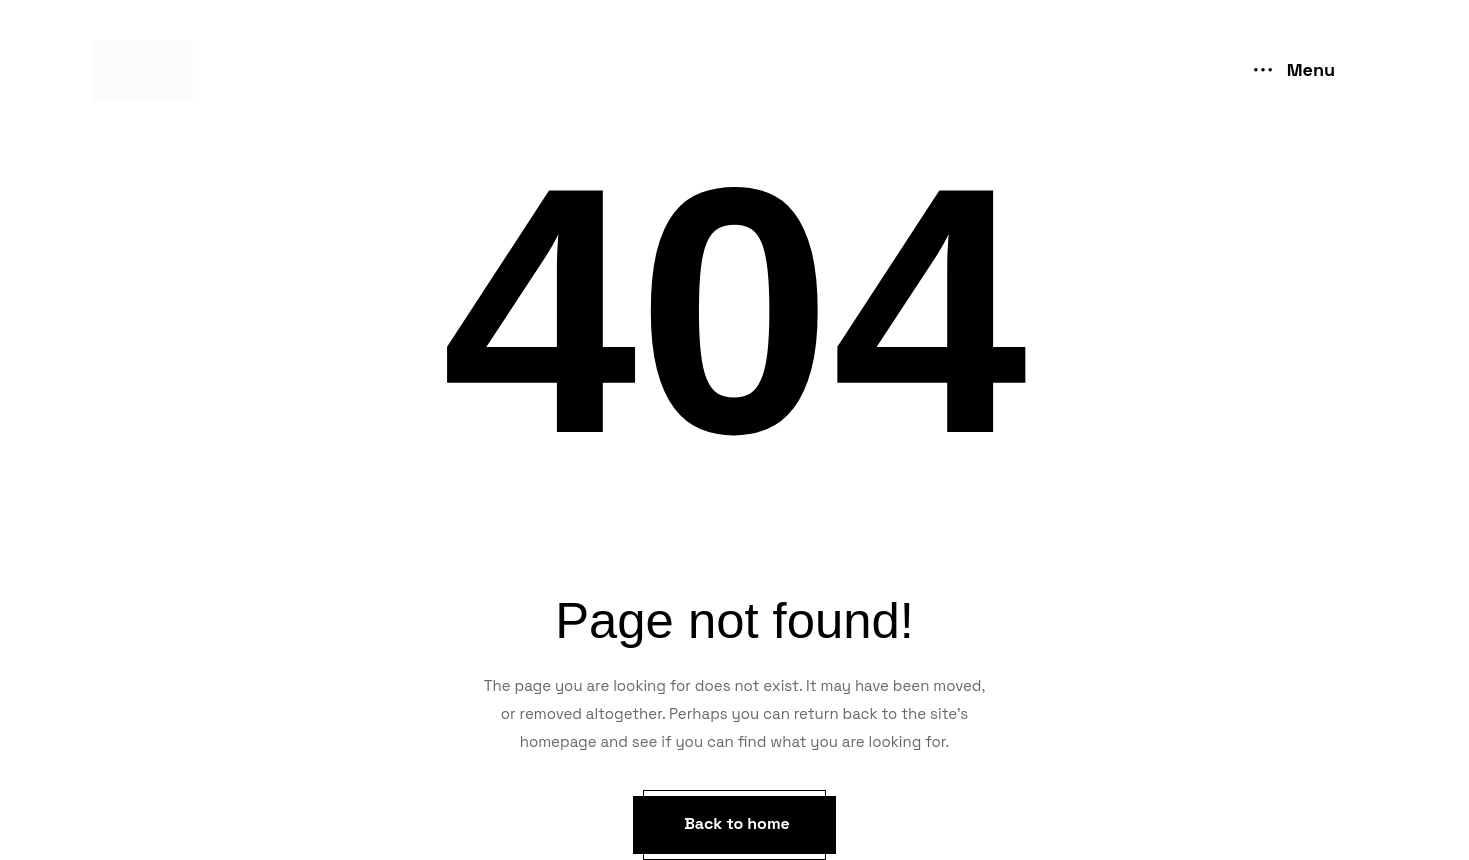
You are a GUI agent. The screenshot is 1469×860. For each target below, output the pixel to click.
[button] (734, 825)
